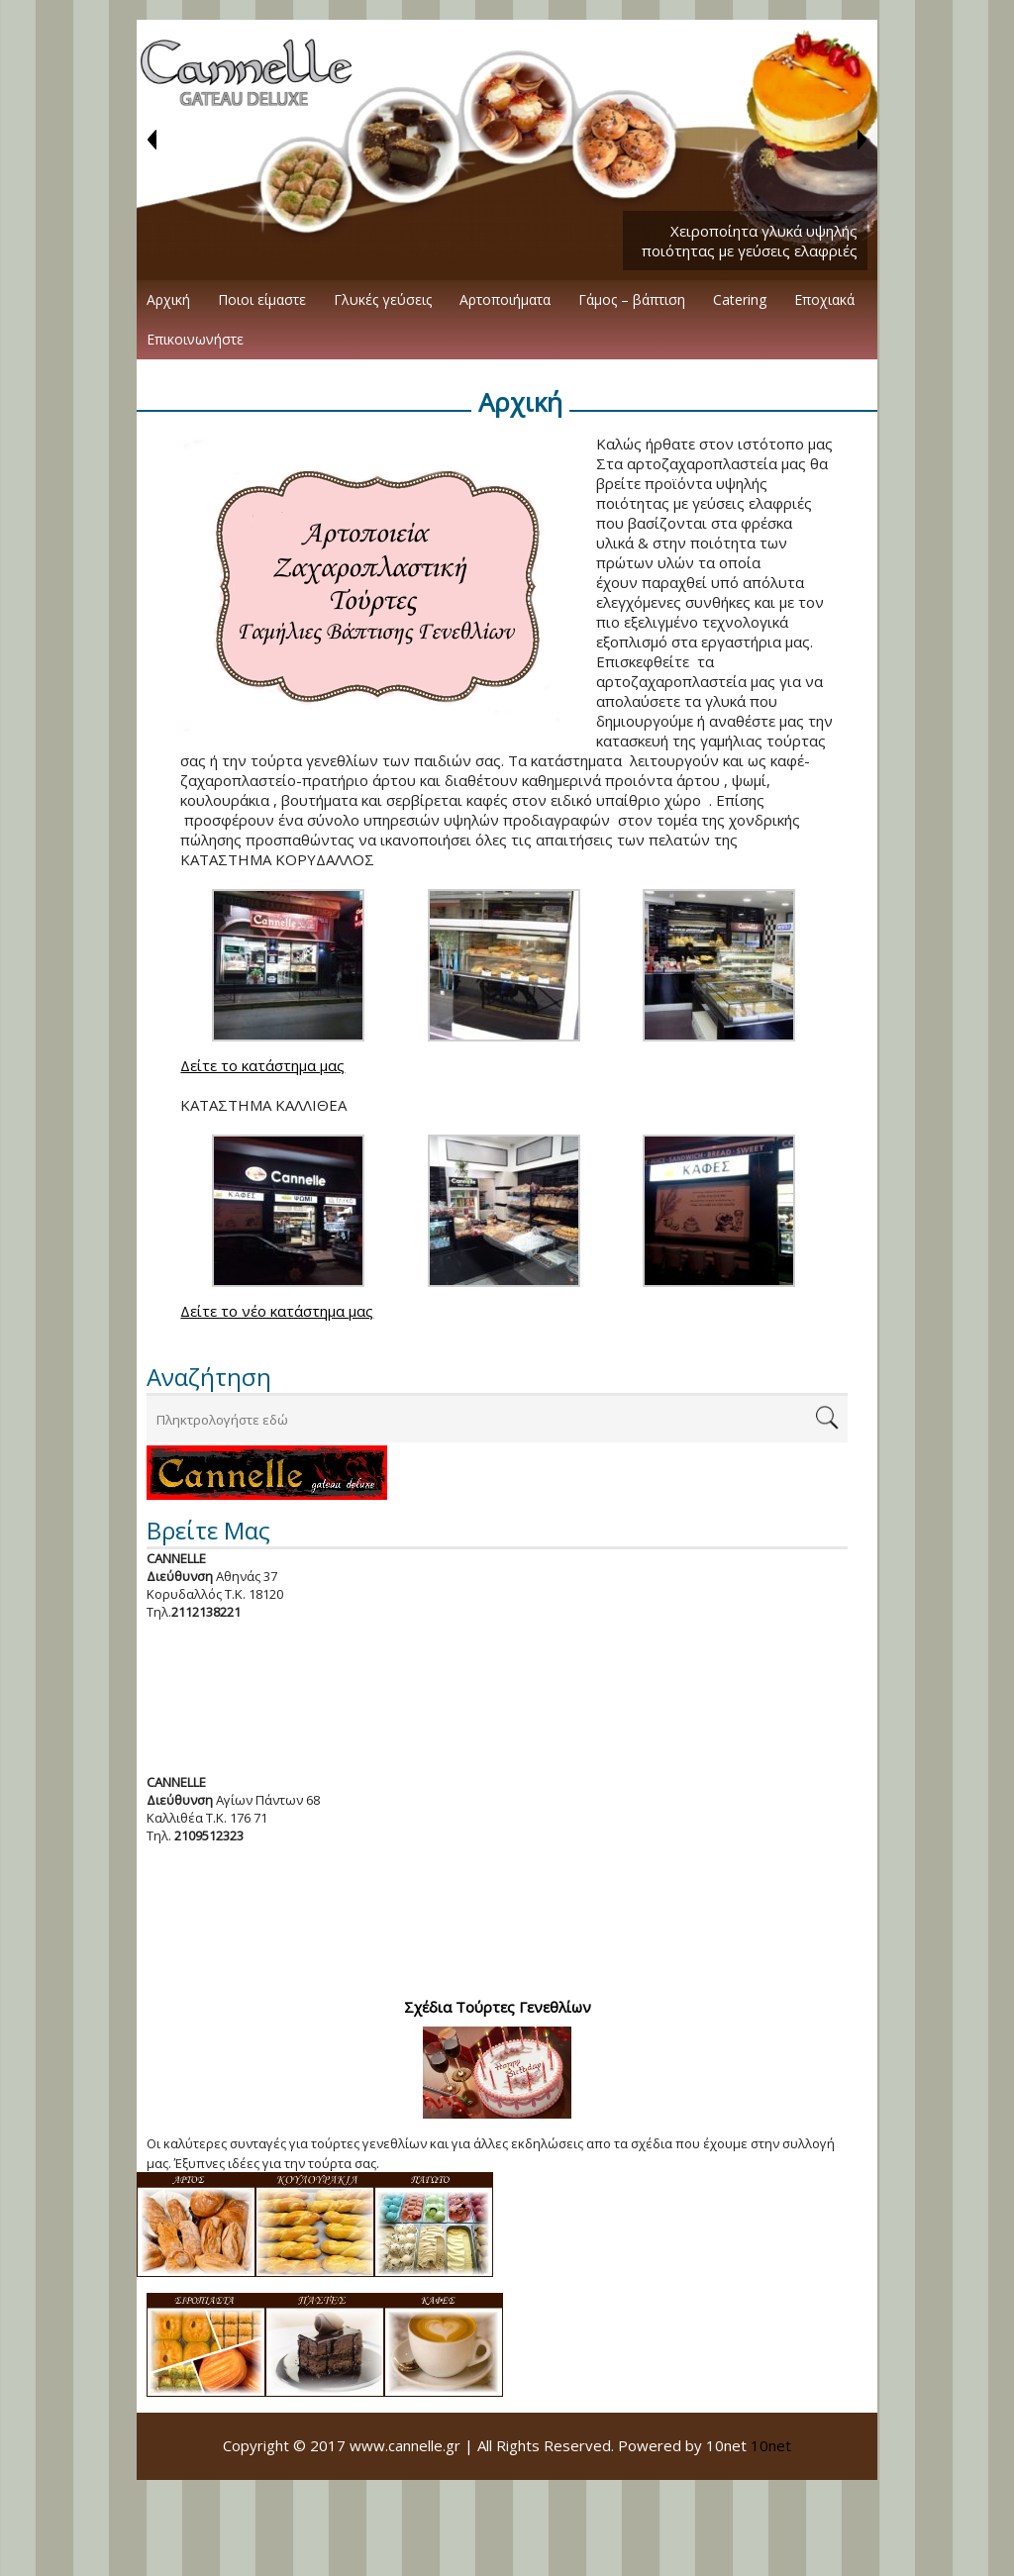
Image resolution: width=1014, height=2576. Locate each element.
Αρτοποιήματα (505, 299)
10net (771, 2445)
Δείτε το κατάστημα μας (262, 1065)
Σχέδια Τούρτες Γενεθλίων (497, 2007)
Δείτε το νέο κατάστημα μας (276, 1311)
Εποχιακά (824, 299)
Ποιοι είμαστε (262, 299)
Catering (739, 299)
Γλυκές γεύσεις (383, 299)
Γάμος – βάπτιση (631, 299)
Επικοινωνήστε (195, 339)
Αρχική (168, 299)
